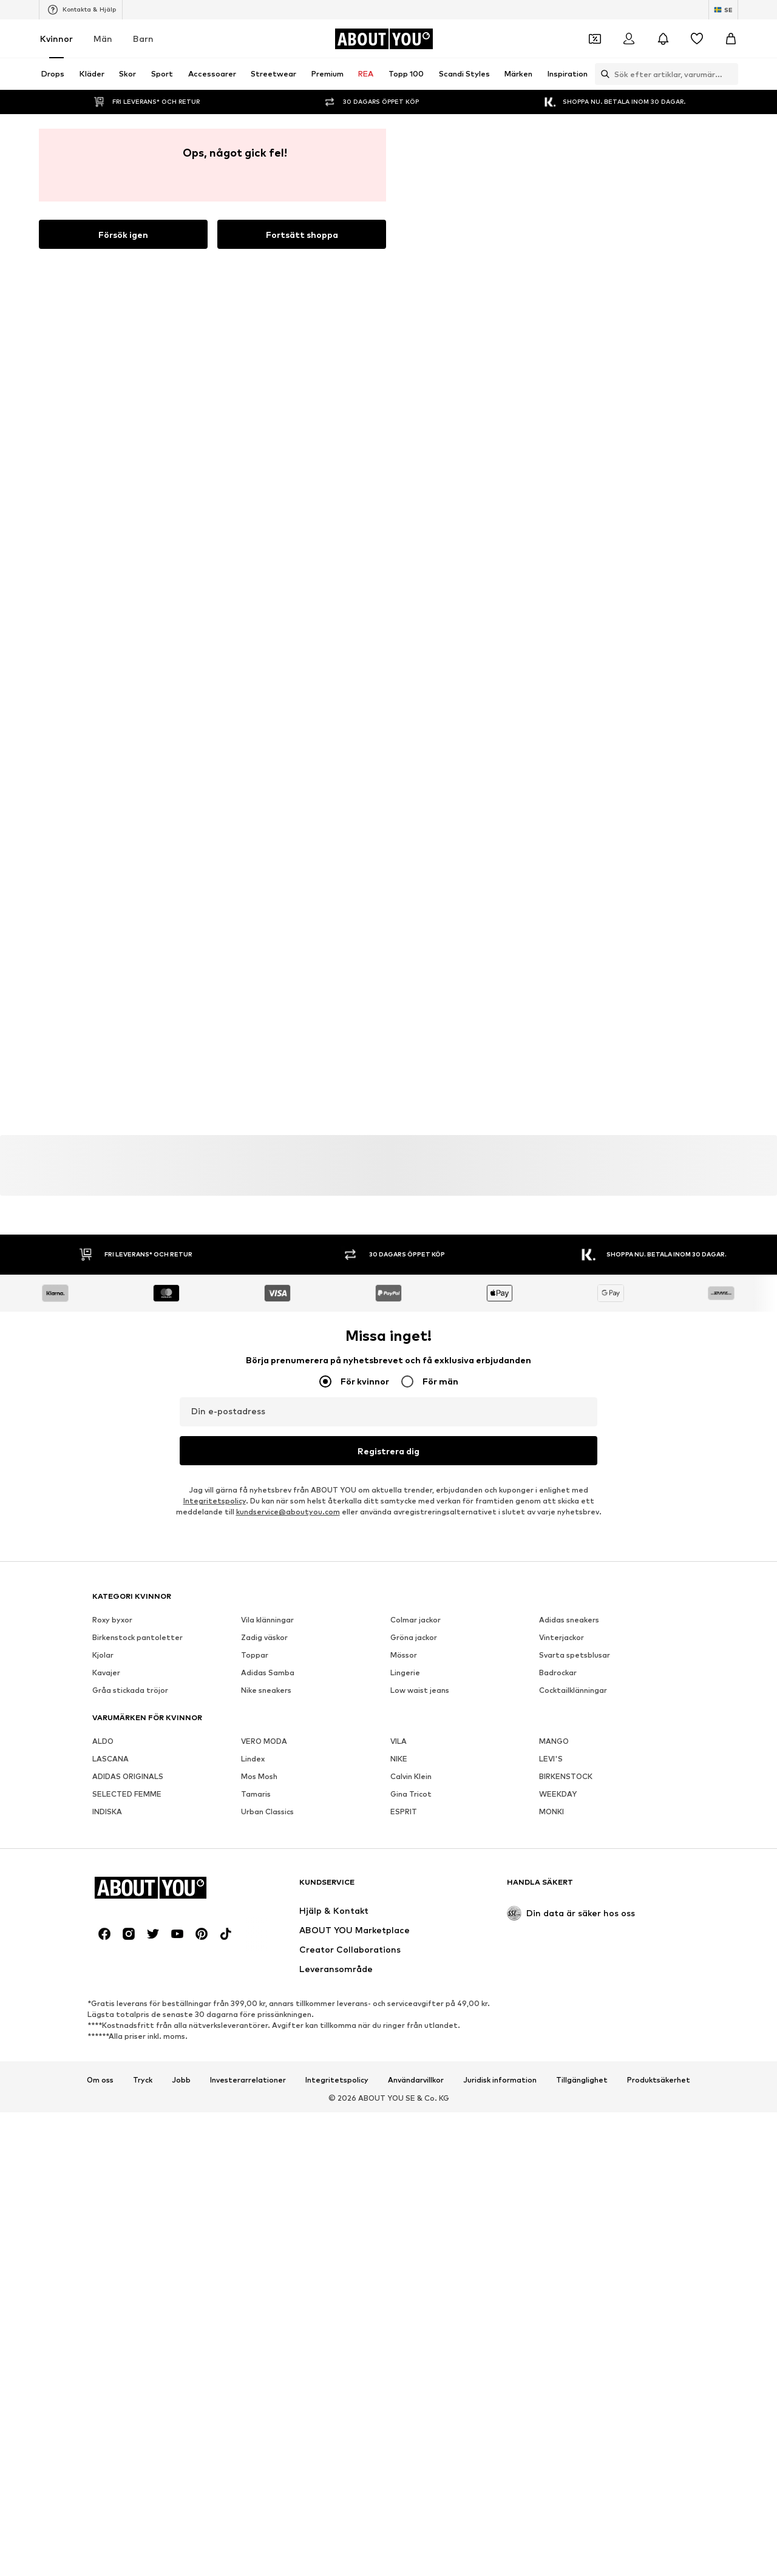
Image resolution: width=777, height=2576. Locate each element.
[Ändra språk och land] (723, 9)
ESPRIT (403, 1608)
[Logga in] (629, 39)
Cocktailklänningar (573, 1487)
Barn (143, 38)
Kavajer (106, 1469)
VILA (398, 1538)
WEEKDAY (558, 1591)
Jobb (181, 2251)
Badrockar (558, 1469)
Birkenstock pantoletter (137, 1434)
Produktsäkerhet (658, 2251)
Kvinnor (56, 38)
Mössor (403, 1452)
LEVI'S (551, 1556)
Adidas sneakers (569, 1417)
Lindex (253, 1556)
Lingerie (405, 1469)
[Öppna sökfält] (602, 74)
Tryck (142, 2251)
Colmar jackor (415, 1417)
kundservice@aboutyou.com (288, 935)
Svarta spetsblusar (574, 1452)
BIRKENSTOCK (565, 1573)
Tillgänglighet (582, 2251)
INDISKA (107, 1608)
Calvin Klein (411, 1573)
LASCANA (110, 1556)
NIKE (398, 1556)
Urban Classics (267, 1608)
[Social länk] (104, 2105)
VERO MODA (264, 1538)
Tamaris (256, 1591)
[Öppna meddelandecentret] (663, 39)
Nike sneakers (266, 1487)
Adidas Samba (267, 1469)
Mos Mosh (259, 1573)
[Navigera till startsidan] (383, 39)
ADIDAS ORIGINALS (127, 1573)
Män (102, 38)
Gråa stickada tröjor (130, 1487)
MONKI (551, 1608)
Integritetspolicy (214, 924)
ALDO (103, 1538)
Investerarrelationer (248, 2251)
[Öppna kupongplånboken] (595, 39)
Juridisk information (500, 2251)
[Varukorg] (731, 39)
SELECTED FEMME (126, 1591)
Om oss (100, 2251)
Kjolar (103, 1452)
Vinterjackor (561, 1434)
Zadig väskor (264, 1434)
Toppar (254, 1452)
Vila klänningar (267, 1417)
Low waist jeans (419, 1487)
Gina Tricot (411, 1591)
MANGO (554, 1538)
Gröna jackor (413, 1434)
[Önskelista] (697, 39)
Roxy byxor (112, 1417)
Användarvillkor (416, 2251)
